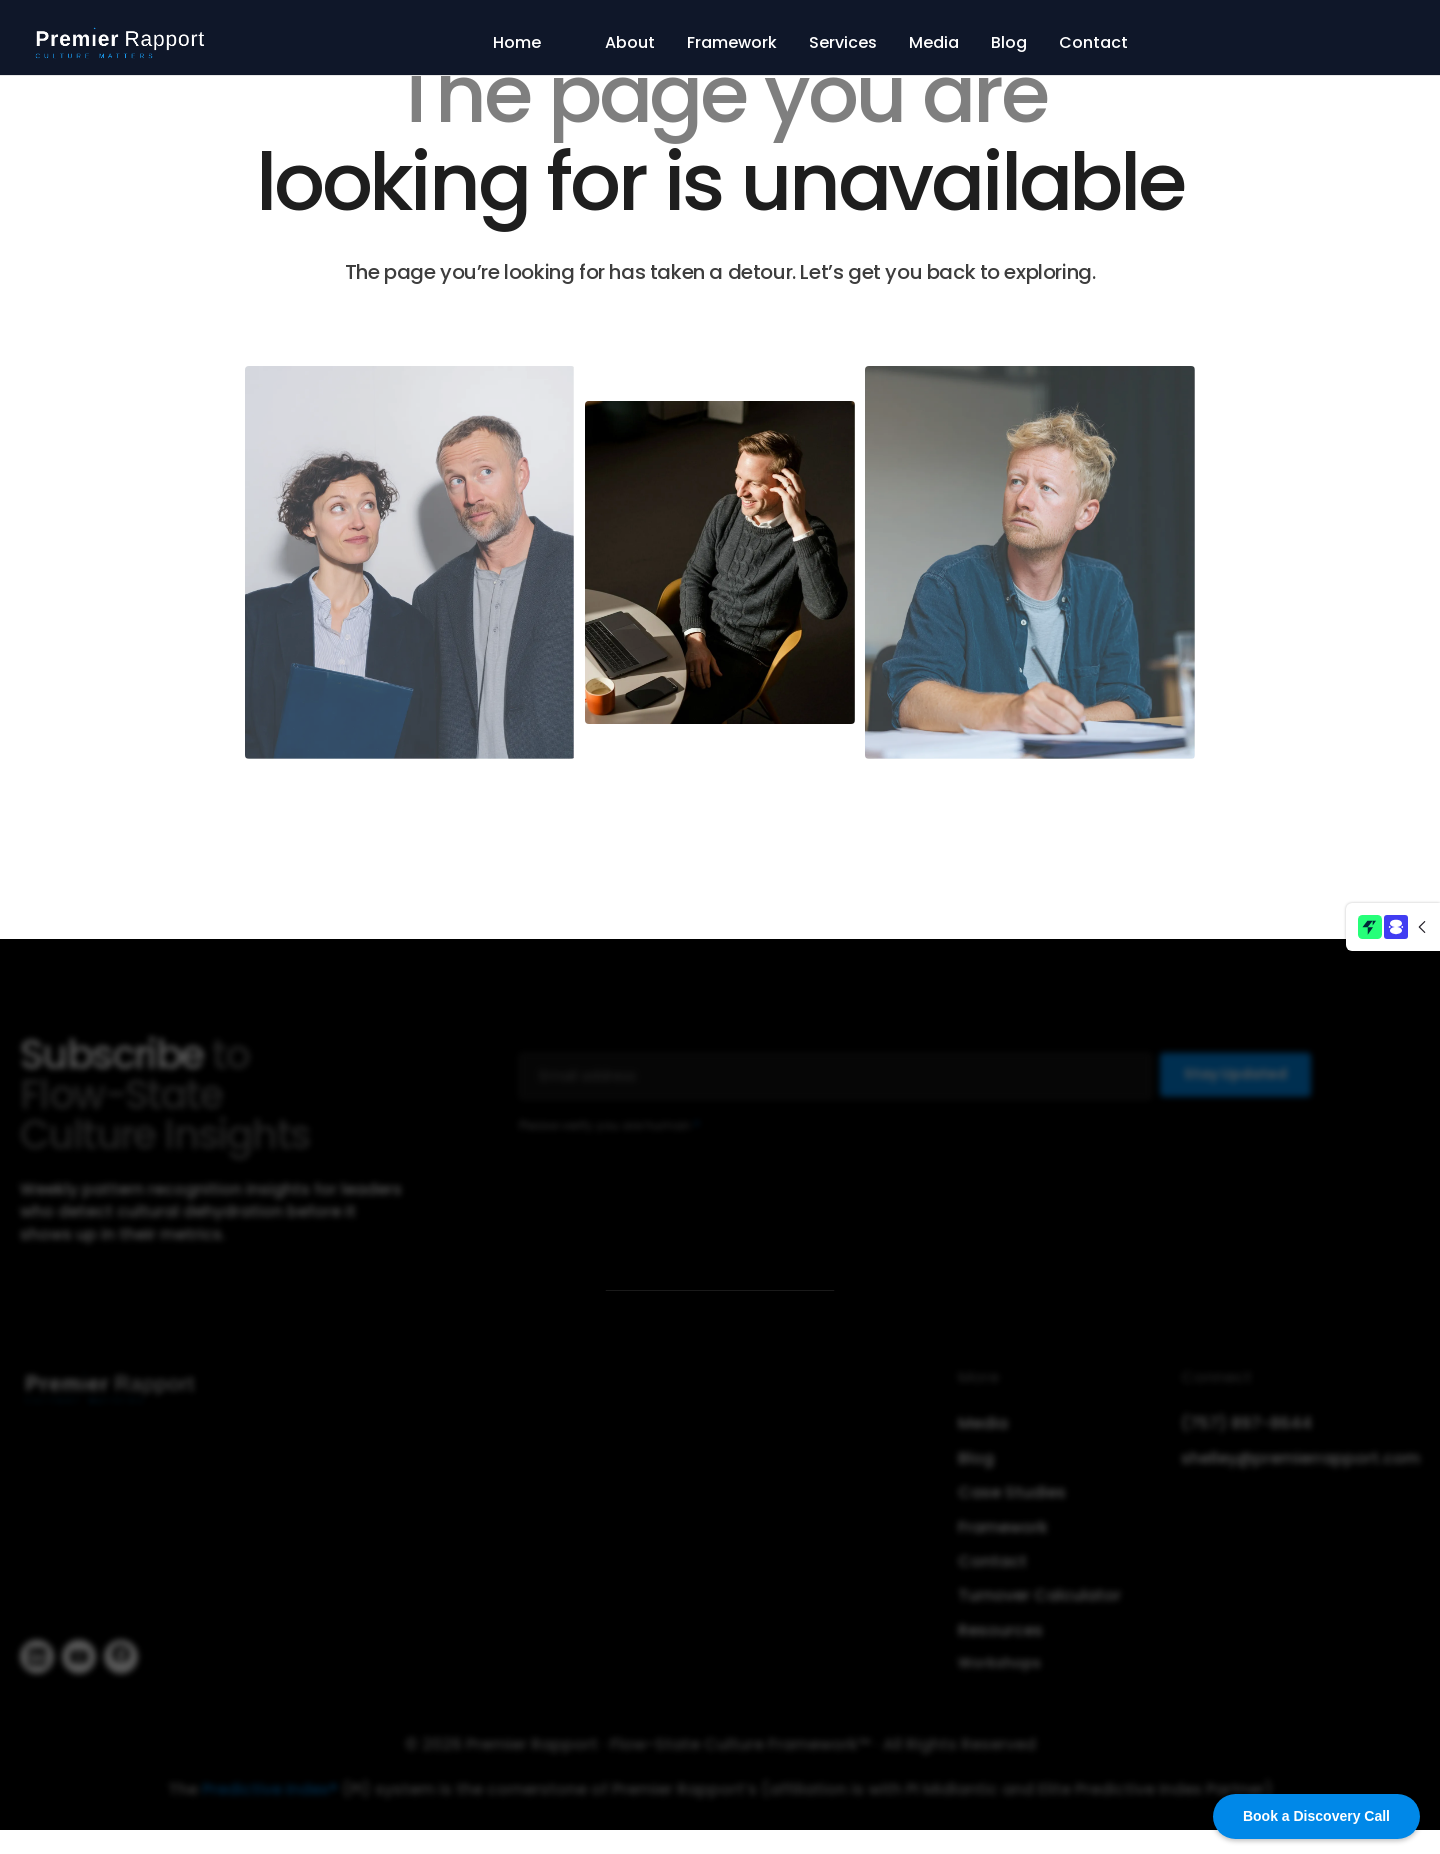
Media (934, 43)
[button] (1393, 927)
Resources (1000, 1637)
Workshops (999, 1669)
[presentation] (671, 1187)
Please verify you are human (609, 1131)
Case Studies (1012, 1499)
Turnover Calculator (1039, 1603)
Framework (732, 43)
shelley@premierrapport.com (1300, 1465)
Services (843, 43)
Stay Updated (1235, 1080)
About (630, 43)
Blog (1009, 43)
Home (517, 43)
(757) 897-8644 (1246, 1431)
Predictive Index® (270, 1795)
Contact (1093, 43)
